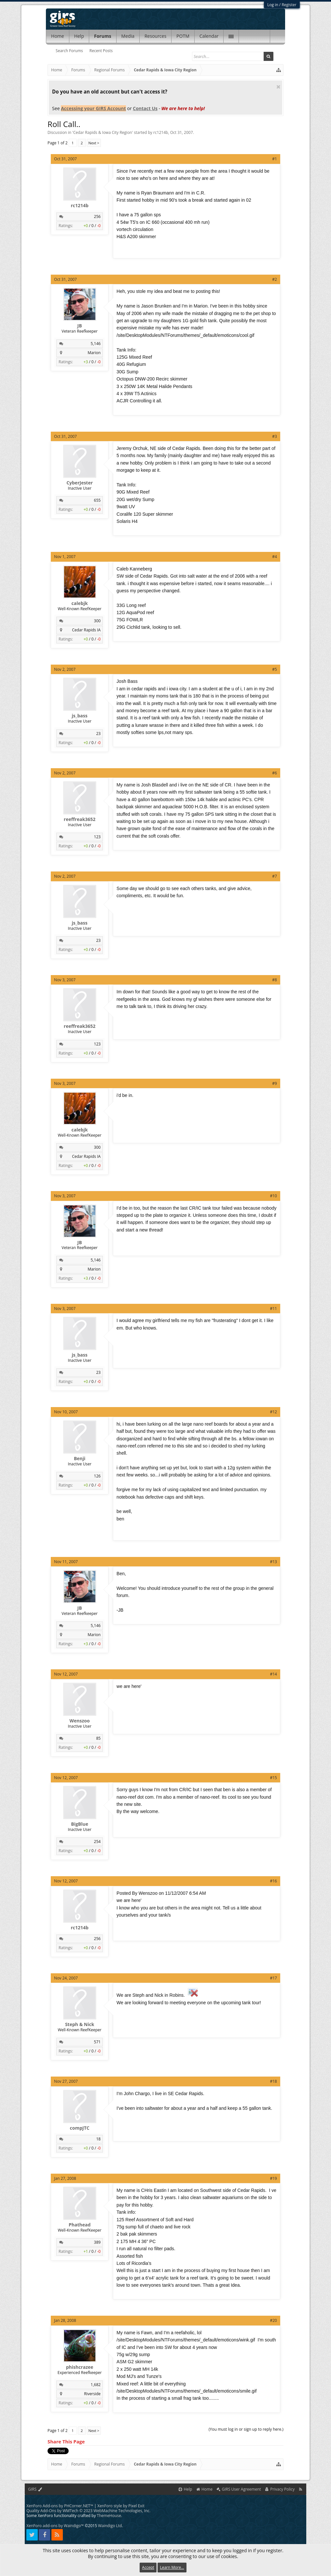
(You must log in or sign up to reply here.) (246, 2429)
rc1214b (160, 132)
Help (79, 36)
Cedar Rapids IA (86, 630)
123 (97, 837)
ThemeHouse (109, 2515)
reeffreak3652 (80, 819)
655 (97, 500)
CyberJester (79, 483)
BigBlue (79, 1824)
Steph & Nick (79, 2024)
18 (98, 2139)
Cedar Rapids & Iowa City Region (102, 132)
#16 (273, 1881)
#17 (273, 1978)
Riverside (92, 2393)
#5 (274, 669)
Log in (272, 4)
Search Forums (69, 50)
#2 (274, 279)
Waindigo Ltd (110, 2525)
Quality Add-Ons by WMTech (88, 2510)
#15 (273, 1777)
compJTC (80, 2128)
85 (98, 1738)
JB (79, 326)
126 (97, 1476)
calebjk (80, 603)
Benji (79, 1458)
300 (97, 621)
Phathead (79, 2225)
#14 (273, 1674)
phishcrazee (79, 2367)
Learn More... (172, 2567)
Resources (155, 36)
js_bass (79, 716)
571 (97, 2042)
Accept (148, 2567)
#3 (274, 436)
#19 (273, 2178)
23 (98, 733)
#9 (274, 1083)
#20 (273, 2320)
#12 (273, 1412)
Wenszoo (80, 1721)
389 (97, 2242)
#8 (274, 980)
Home (57, 36)
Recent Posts (101, 50)
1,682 (96, 2384)
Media (127, 36)
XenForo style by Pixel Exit (121, 2506)
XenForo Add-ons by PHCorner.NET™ (59, 2506)
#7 (274, 876)
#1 (274, 159)
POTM (182, 36)
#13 (273, 1561)
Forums (102, 36)
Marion (94, 352)
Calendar (209, 36)
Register (289, 4)
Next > (94, 142)
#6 (274, 773)
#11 (273, 1308)
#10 (273, 1196)
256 (97, 216)
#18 (273, 2081)
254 (97, 1841)
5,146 (96, 343)
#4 (274, 556)
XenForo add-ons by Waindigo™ (55, 2525)
